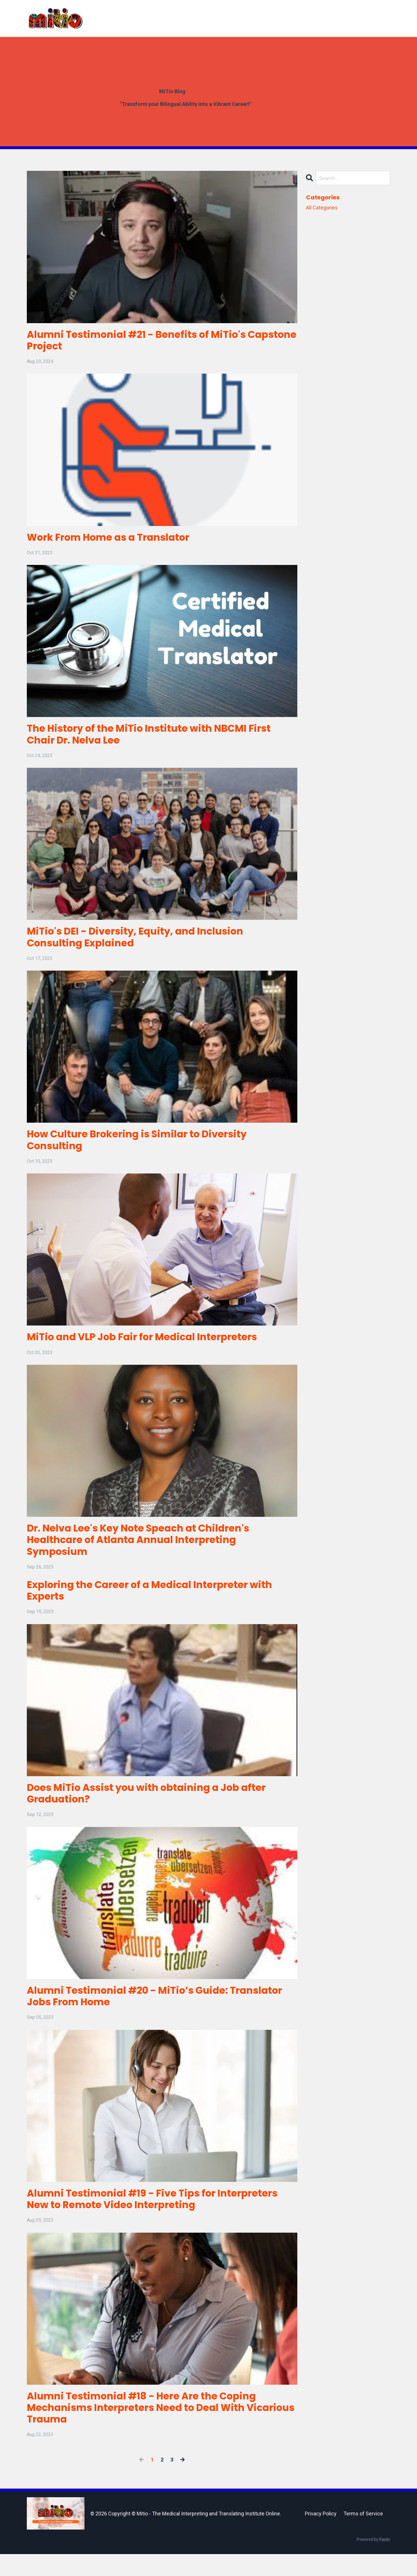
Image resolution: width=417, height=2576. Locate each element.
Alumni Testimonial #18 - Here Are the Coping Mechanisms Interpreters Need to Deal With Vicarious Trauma (149, 2428)
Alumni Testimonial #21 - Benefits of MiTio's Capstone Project (144, 341)
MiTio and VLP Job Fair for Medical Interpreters (149, 1346)
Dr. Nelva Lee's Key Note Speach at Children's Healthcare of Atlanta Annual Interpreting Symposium (146, 1550)
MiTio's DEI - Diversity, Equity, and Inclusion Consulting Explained (142, 942)
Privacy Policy (321, 2535)
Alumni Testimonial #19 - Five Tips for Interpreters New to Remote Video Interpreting (161, 2217)
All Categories (322, 208)
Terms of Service (363, 2535)
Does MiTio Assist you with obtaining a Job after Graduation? (154, 1808)
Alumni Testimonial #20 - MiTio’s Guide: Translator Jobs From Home (134, 2012)
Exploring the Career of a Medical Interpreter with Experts (157, 1603)
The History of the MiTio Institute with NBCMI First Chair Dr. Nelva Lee (157, 738)
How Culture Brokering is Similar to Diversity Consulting (144, 1147)
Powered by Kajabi (373, 2561)
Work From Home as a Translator (114, 539)
